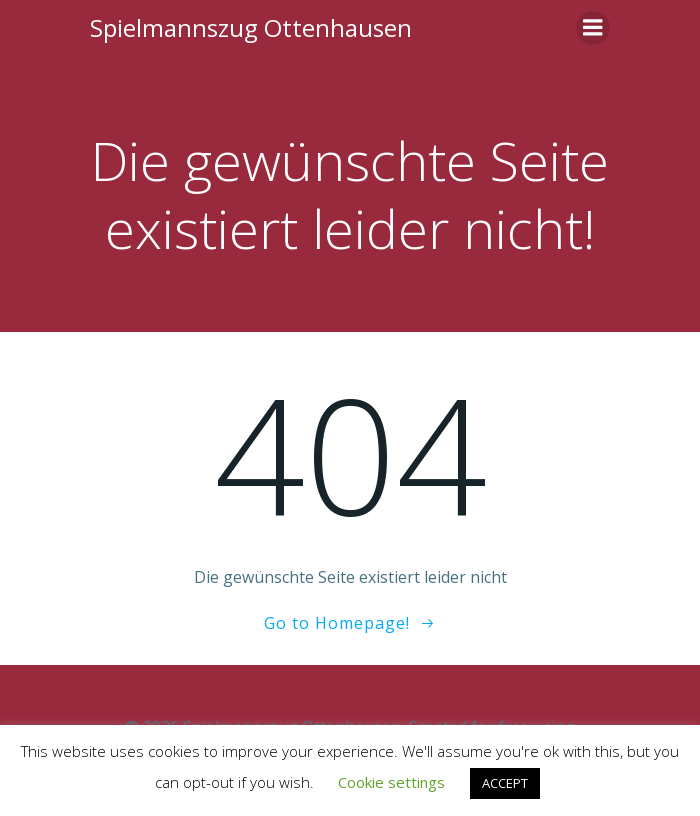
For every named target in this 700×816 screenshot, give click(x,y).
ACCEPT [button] (505, 783)
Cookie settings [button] (391, 782)
